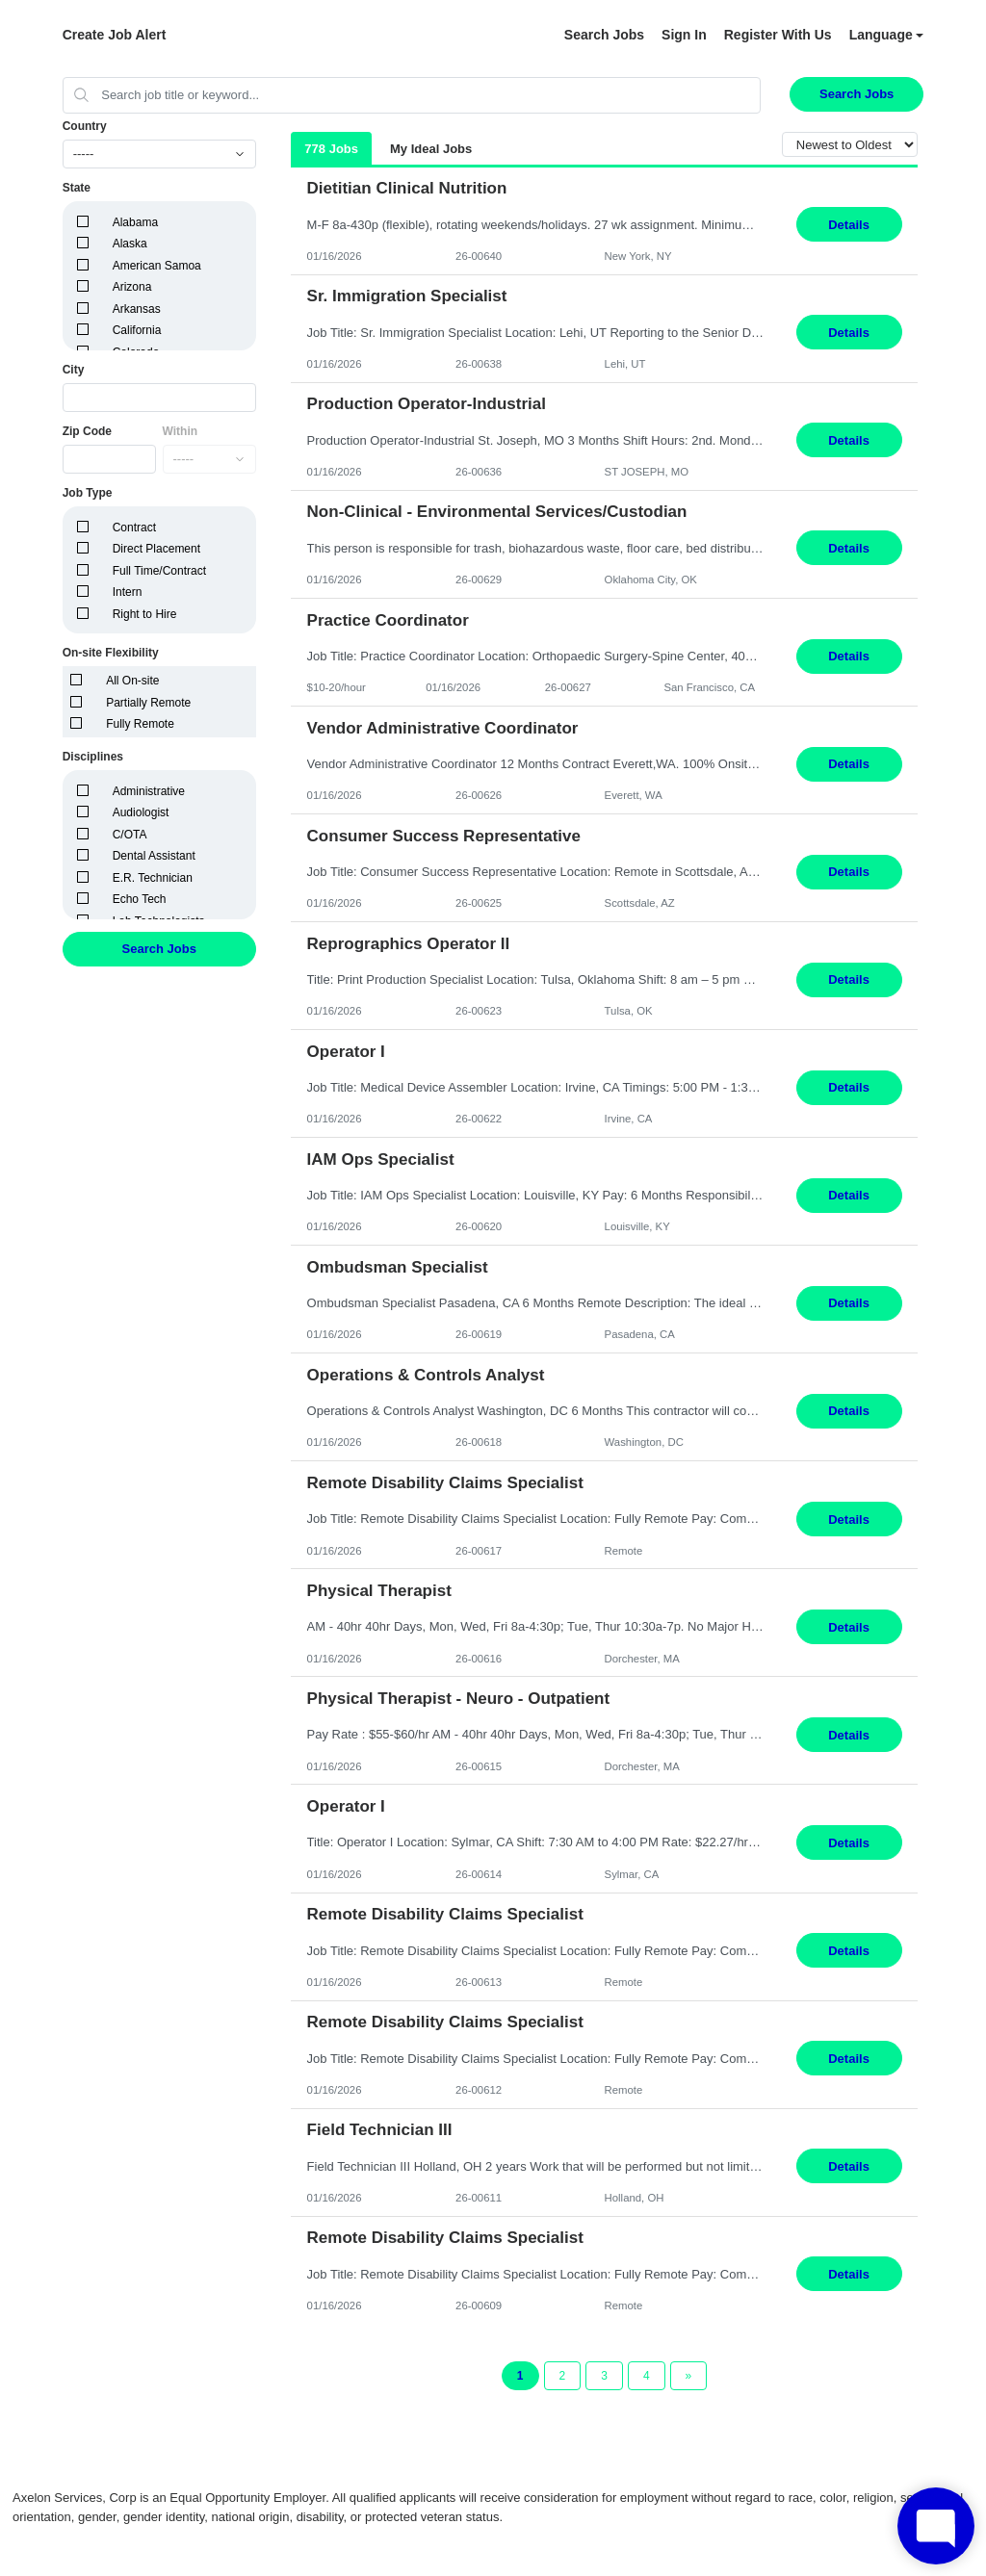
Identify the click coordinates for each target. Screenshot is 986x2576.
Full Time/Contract (159, 571)
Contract (134, 527)
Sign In (684, 34)
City (74, 369)
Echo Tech (140, 899)
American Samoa (157, 265)
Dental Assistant (154, 856)
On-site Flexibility (111, 652)
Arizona (132, 287)
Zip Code (87, 431)
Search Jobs (604, 34)
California (137, 330)
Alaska (130, 243)
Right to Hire (145, 614)
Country (85, 126)
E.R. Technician (153, 878)
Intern (128, 592)
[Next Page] (689, 2375)
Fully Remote (140, 724)
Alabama (135, 222)
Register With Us (778, 34)
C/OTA (130, 834)
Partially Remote (148, 702)
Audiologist (141, 812)
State (77, 187)
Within (180, 431)
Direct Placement (156, 548)
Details (848, 225)
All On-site (132, 680)
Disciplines (93, 756)
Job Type (88, 493)
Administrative (149, 791)
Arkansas (137, 309)
